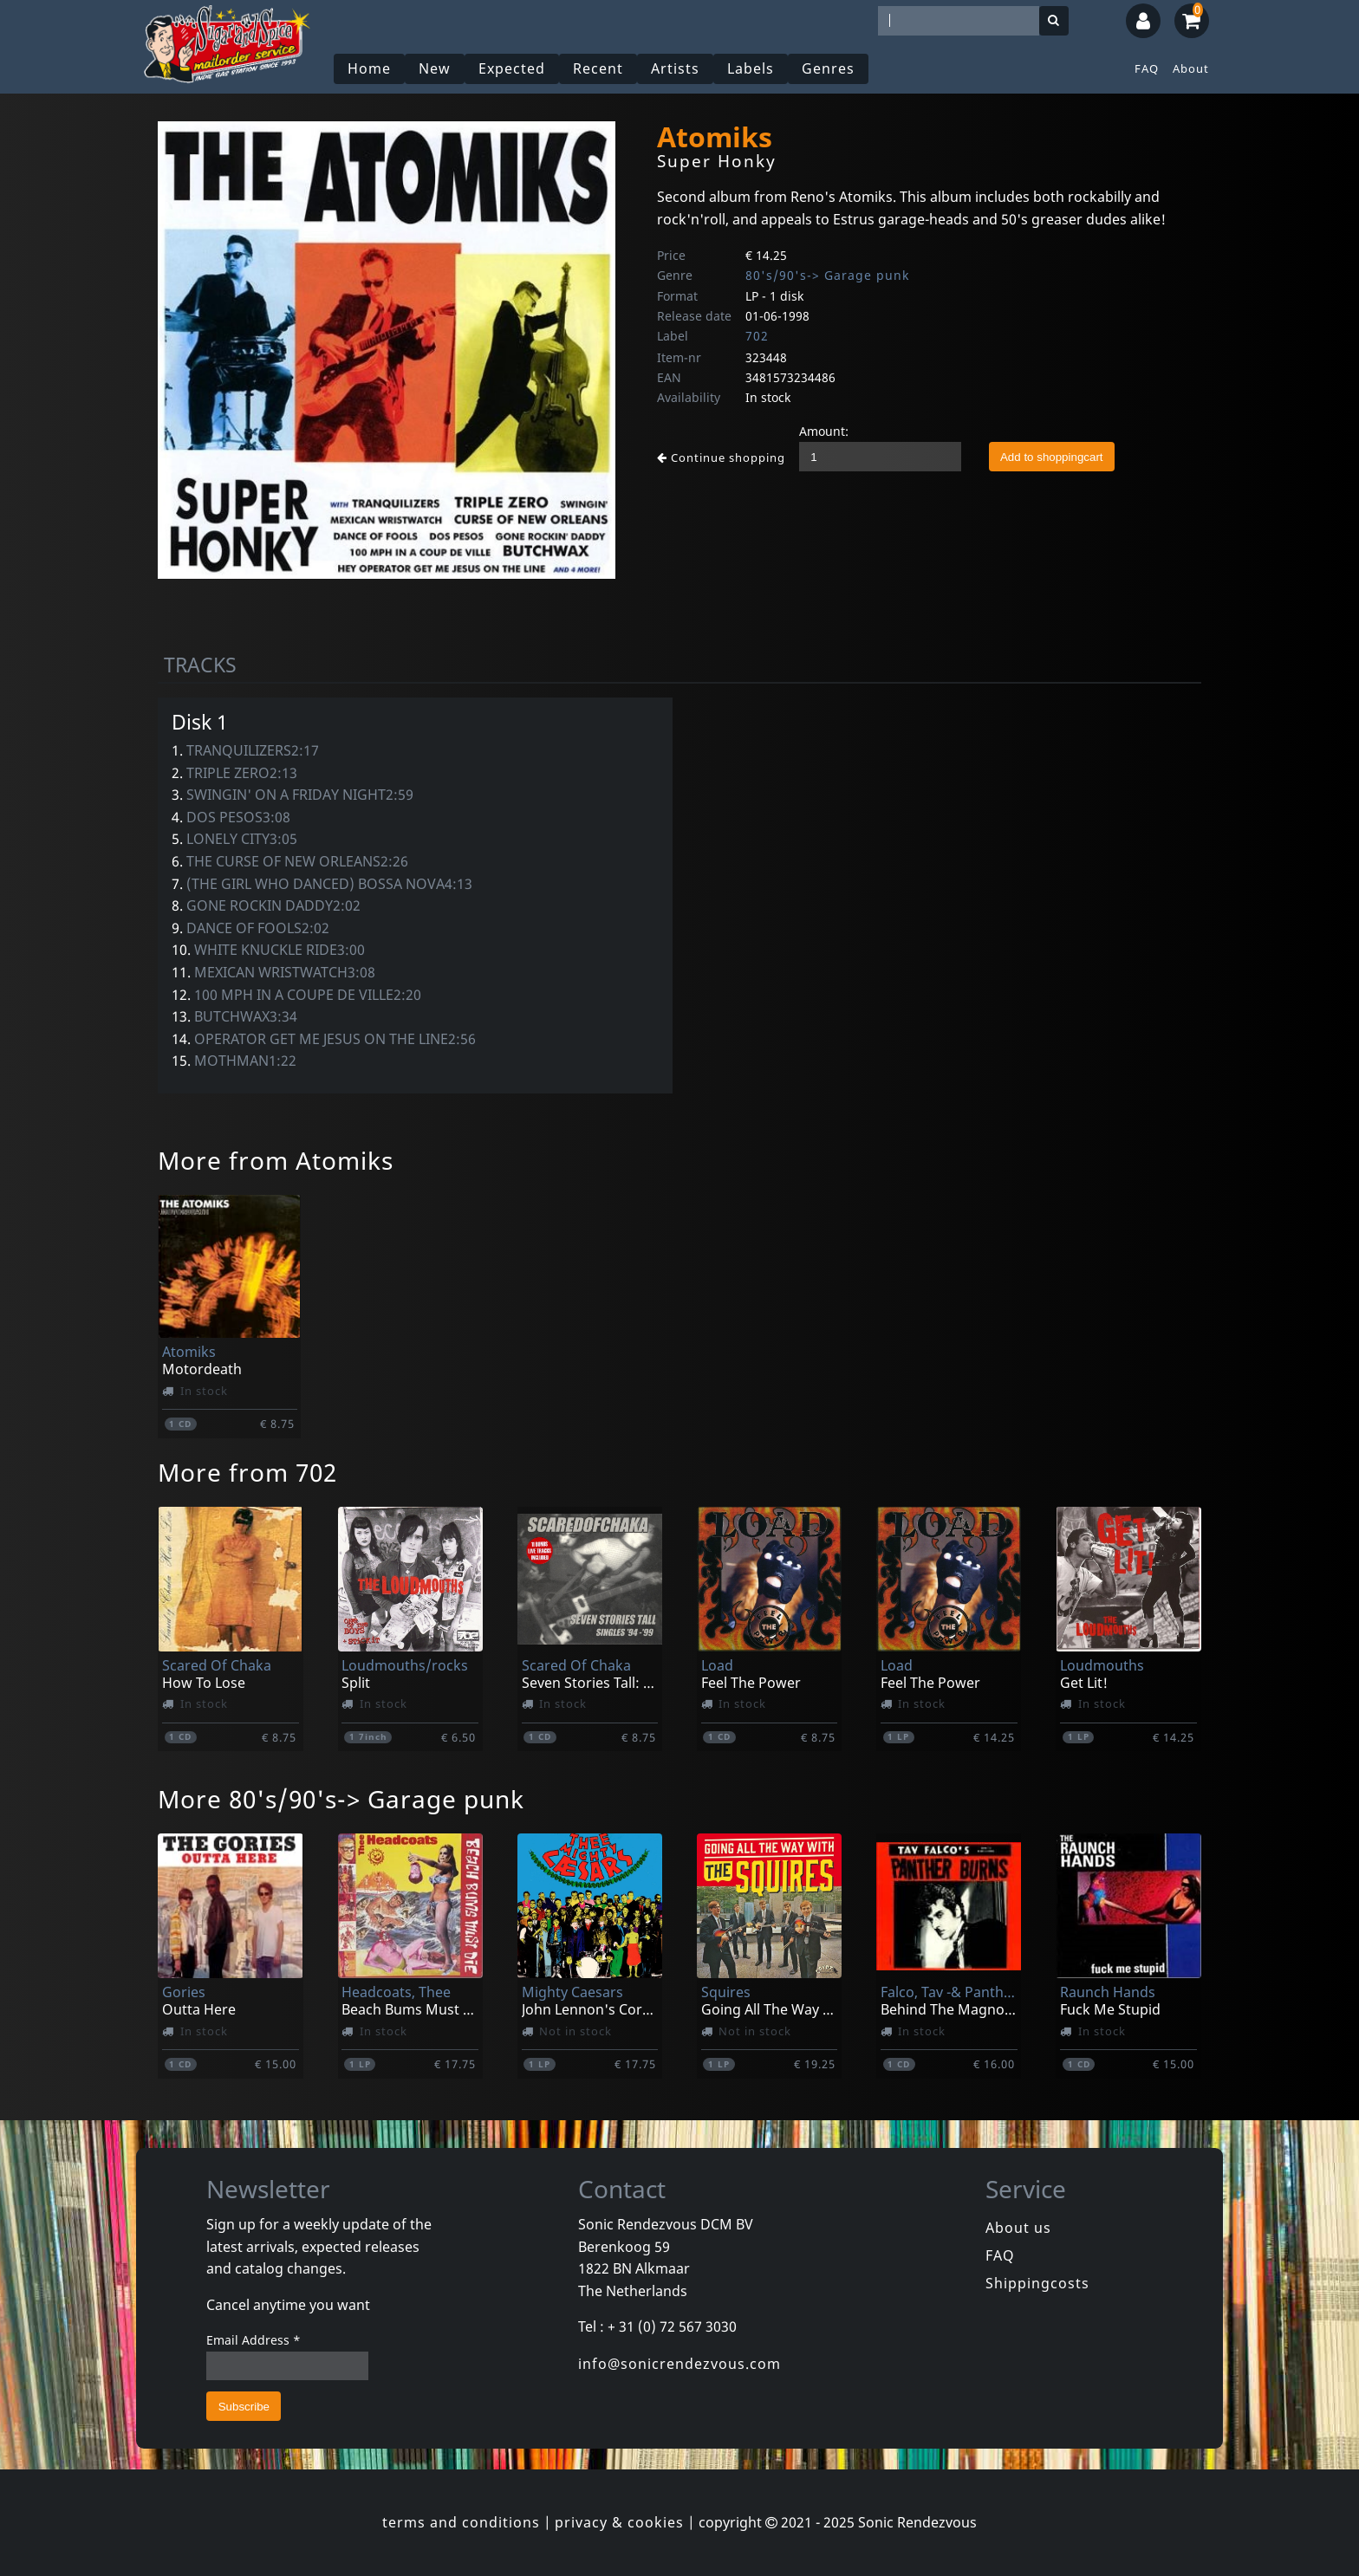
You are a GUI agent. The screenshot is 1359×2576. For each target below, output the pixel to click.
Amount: (824, 431)
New (435, 68)
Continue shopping (721, 457)
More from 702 (247, 1472)
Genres (828, 68)
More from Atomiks (275, 1160)
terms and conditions (461, 2522)
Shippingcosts (1037, 2283)
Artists (675, 68)
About (1191, 68)
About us (1018, 2227)
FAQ (1147, 68)
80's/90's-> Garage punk (827, 275)
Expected (511, 68)
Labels (750, 68)
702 (757, 336)
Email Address (253, 2340)
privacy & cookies (619, 2522)
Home (369, 68)
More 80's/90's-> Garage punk (341, 1798)
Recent (598, 68)
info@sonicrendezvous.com (679, 2363)
